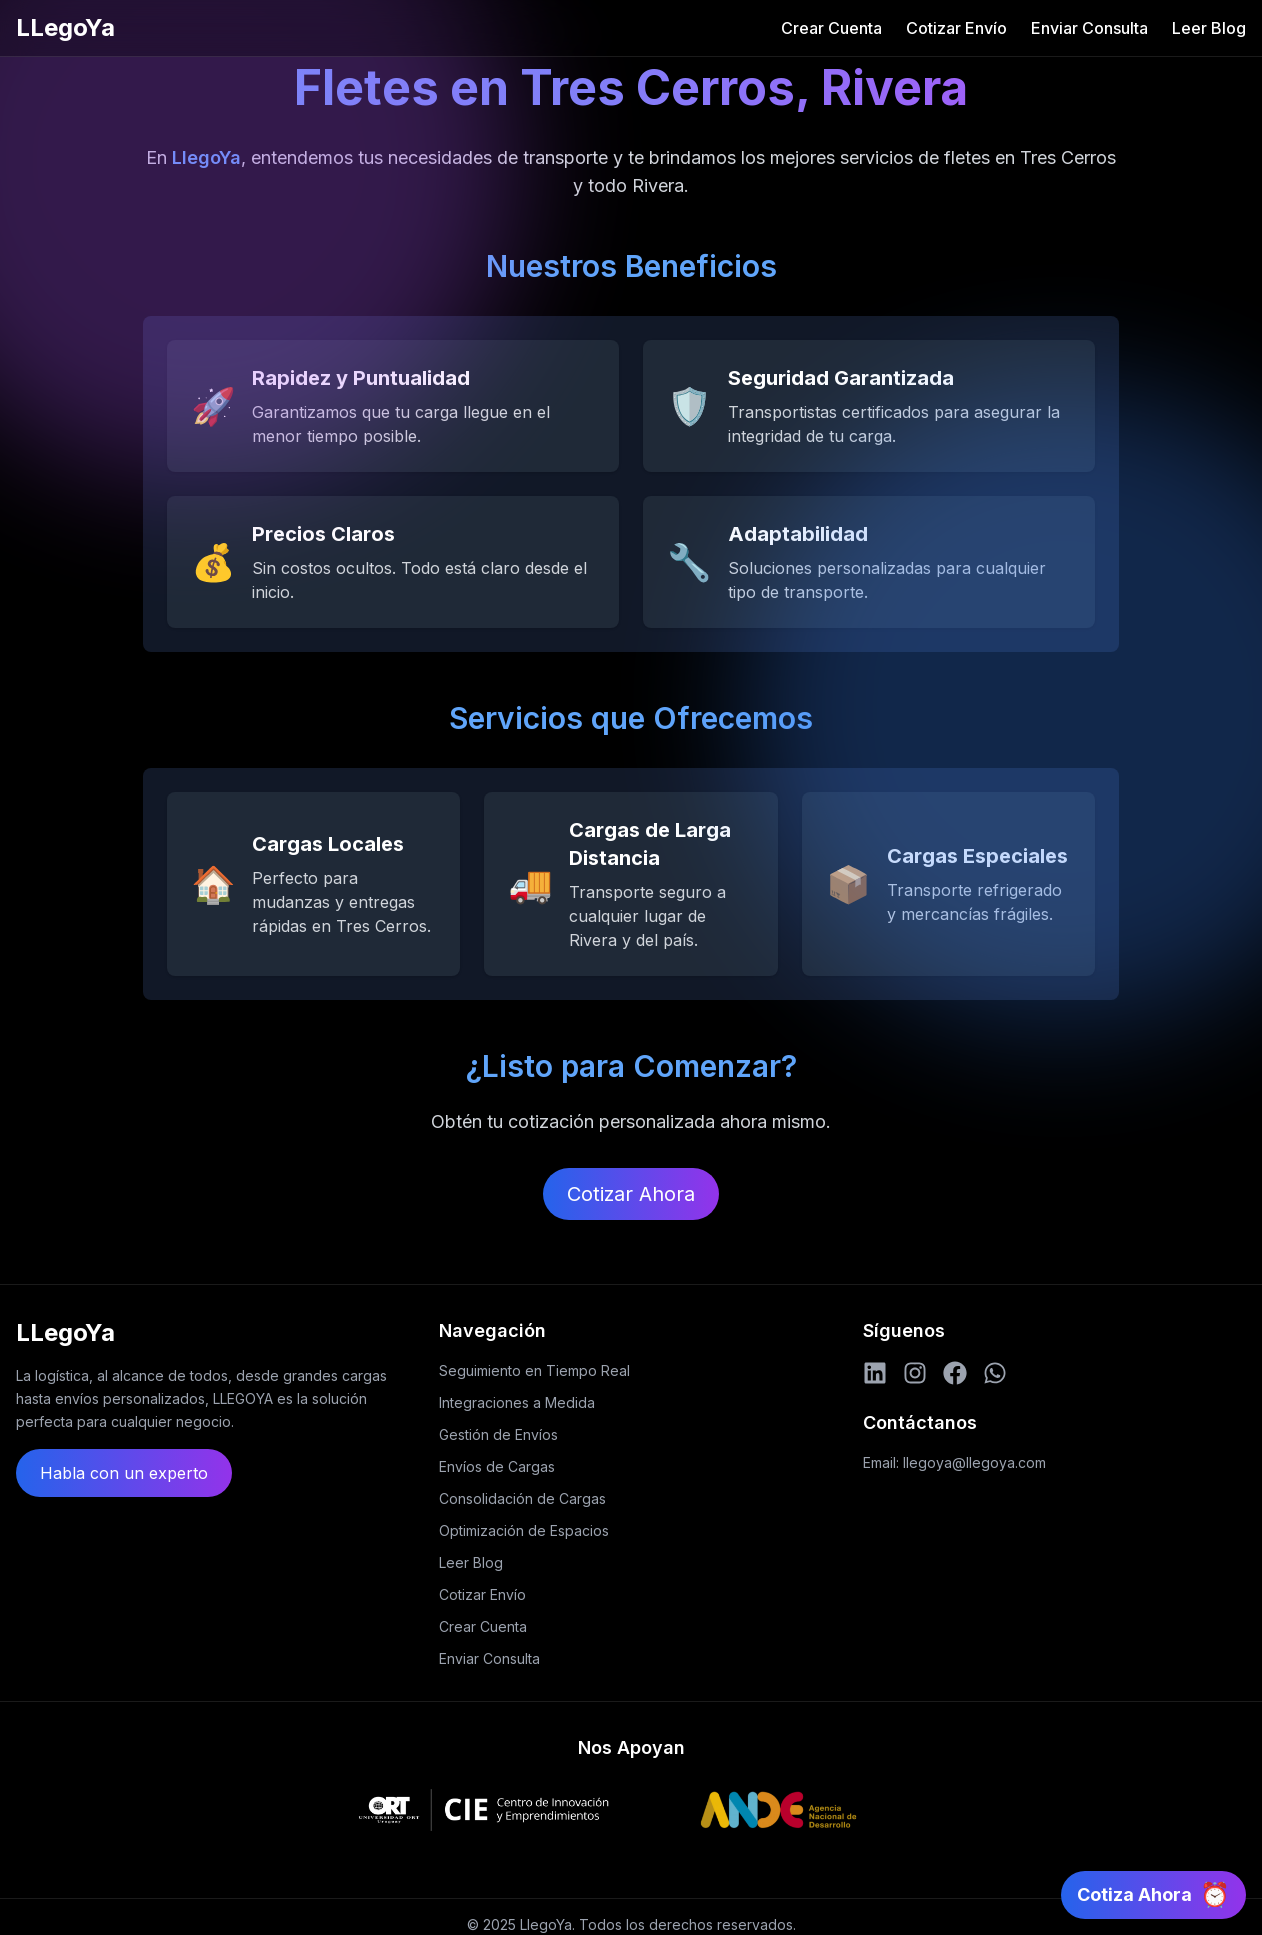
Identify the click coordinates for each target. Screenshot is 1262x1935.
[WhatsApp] (995, 1373)
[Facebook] (955, 1373)
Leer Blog (1209, 28)
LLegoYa (65, 27)
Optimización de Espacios (524, 1530)
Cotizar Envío (956, 28)
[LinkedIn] (875, 1373)
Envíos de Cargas (497, 1466)
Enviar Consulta (1089, 28)
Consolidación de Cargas (522, 1498)
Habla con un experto (124, 1473)
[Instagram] (915, 1373)
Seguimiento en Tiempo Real (534, 1370)
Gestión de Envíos (498, 1434)
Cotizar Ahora (631, 1194)
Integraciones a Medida (517, 1402)
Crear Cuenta (831, 28)
